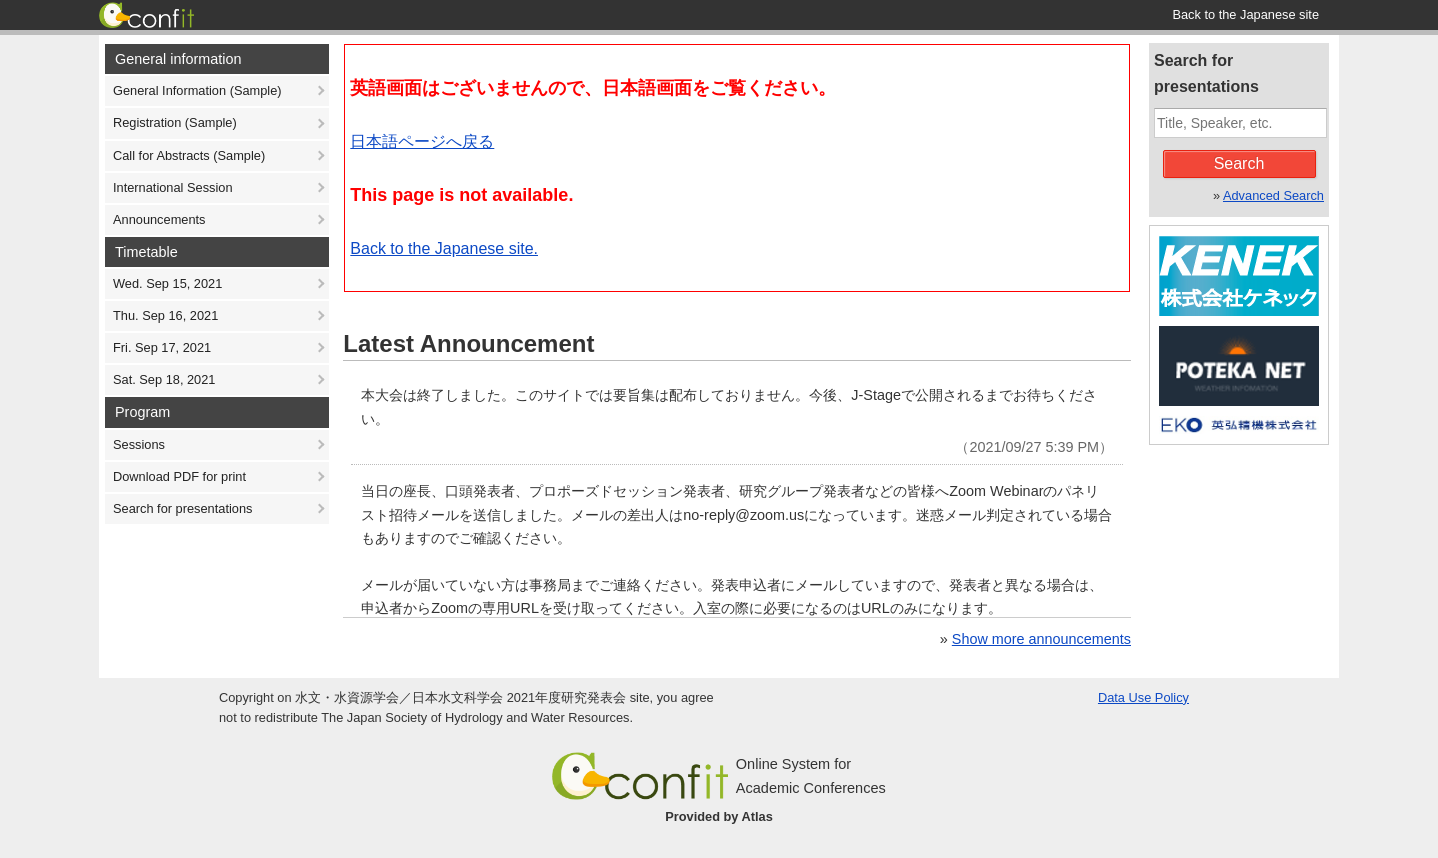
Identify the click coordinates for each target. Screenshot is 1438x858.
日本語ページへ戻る (422, 141)
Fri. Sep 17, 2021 (162, 347)
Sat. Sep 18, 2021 (164, 379)
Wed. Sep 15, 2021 (167, 283)
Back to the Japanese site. (444, 248)
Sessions (139, 444)
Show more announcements (1041, 639)
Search (1239, 163)
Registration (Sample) (175, 122)
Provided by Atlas (719, 816)
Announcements (159, 219)
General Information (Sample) (197, 90)
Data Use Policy (1143, 697)
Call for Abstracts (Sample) (189, 155)
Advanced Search (1273, 195)
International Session (173, 187)
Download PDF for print (179, 476)
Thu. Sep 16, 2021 (165, 315)
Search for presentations (182, 508)
